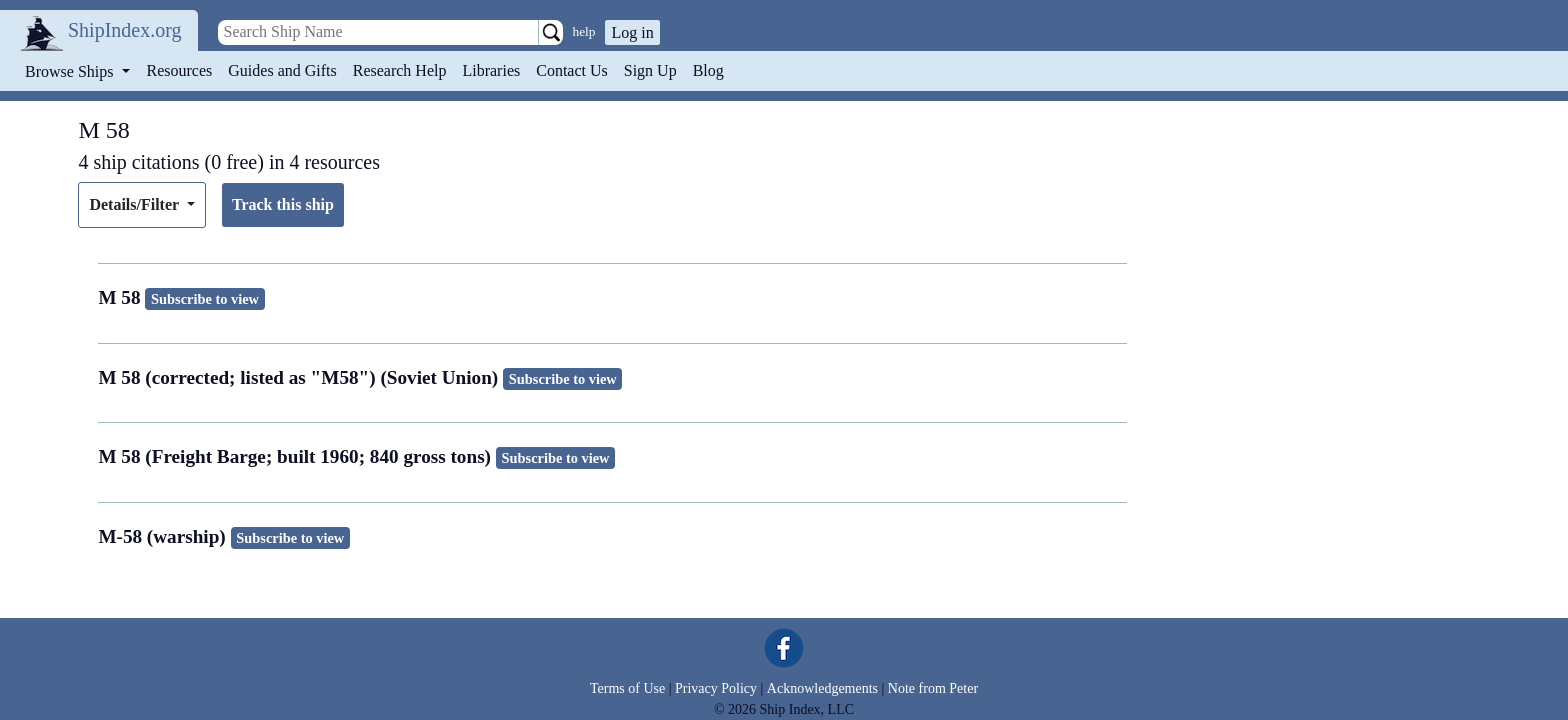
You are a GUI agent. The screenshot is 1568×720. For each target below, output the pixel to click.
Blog (708, 70)
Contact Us (572, 70)
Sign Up (650, 70)
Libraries (491, 70)
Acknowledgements (822, 688)
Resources (180, 70)
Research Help (400, 70)
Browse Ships (71, 71)
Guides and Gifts (282, 70)
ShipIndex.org (125, 30)
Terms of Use (627, 688)
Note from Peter (933, 688)
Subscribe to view (205, 299)
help (584, 31)
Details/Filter (135, 204)
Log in (632, 32)
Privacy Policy (716, 688)
